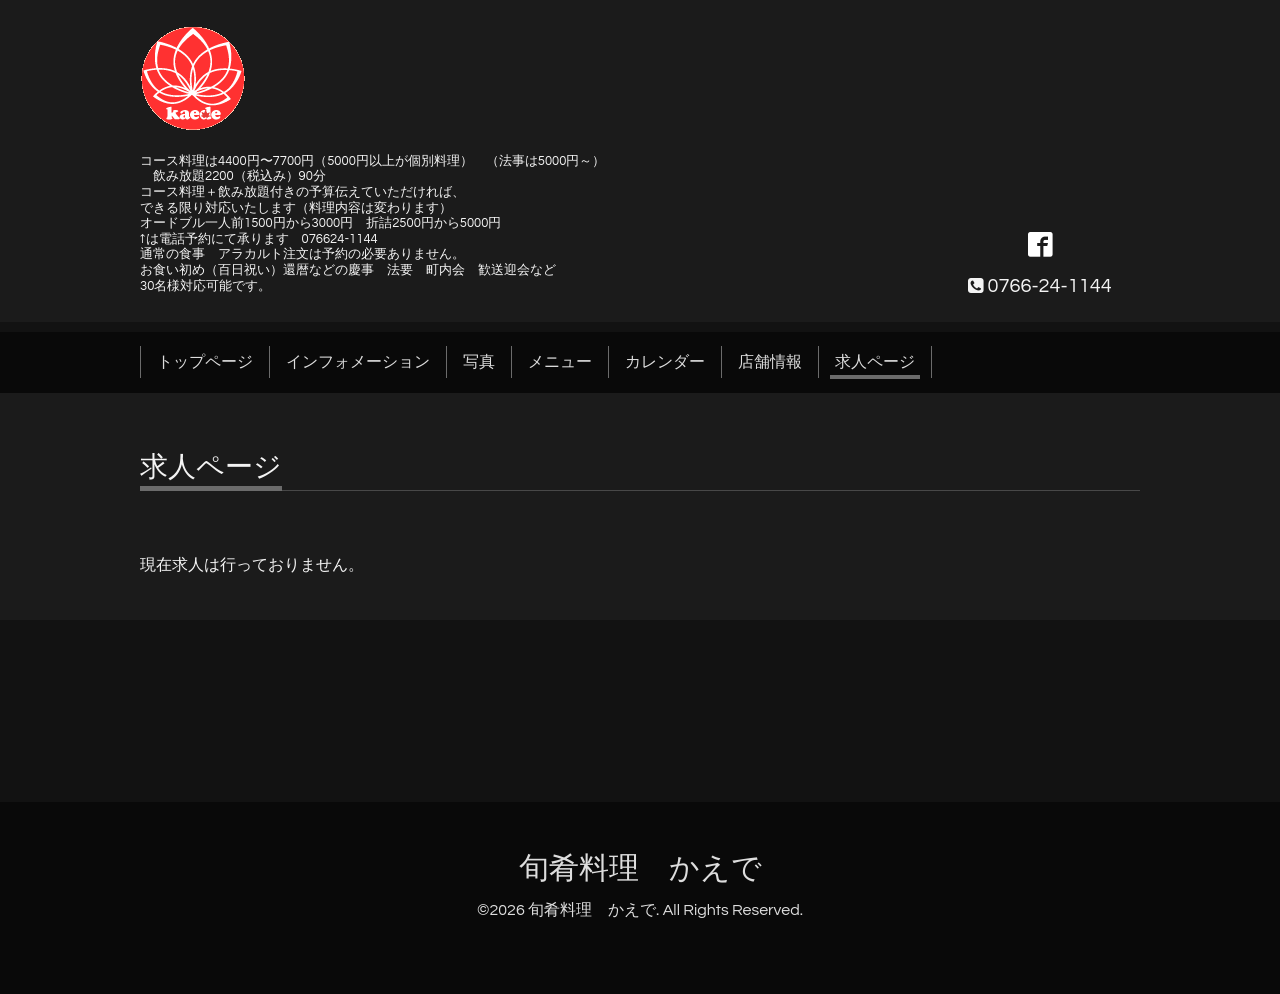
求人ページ (875, 362)
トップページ (205, 362)
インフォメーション (358, 362)
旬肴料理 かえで (640, 868)
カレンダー (665, 362)
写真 (479, 362)
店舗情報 (770, 362)
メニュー (560, 362)
